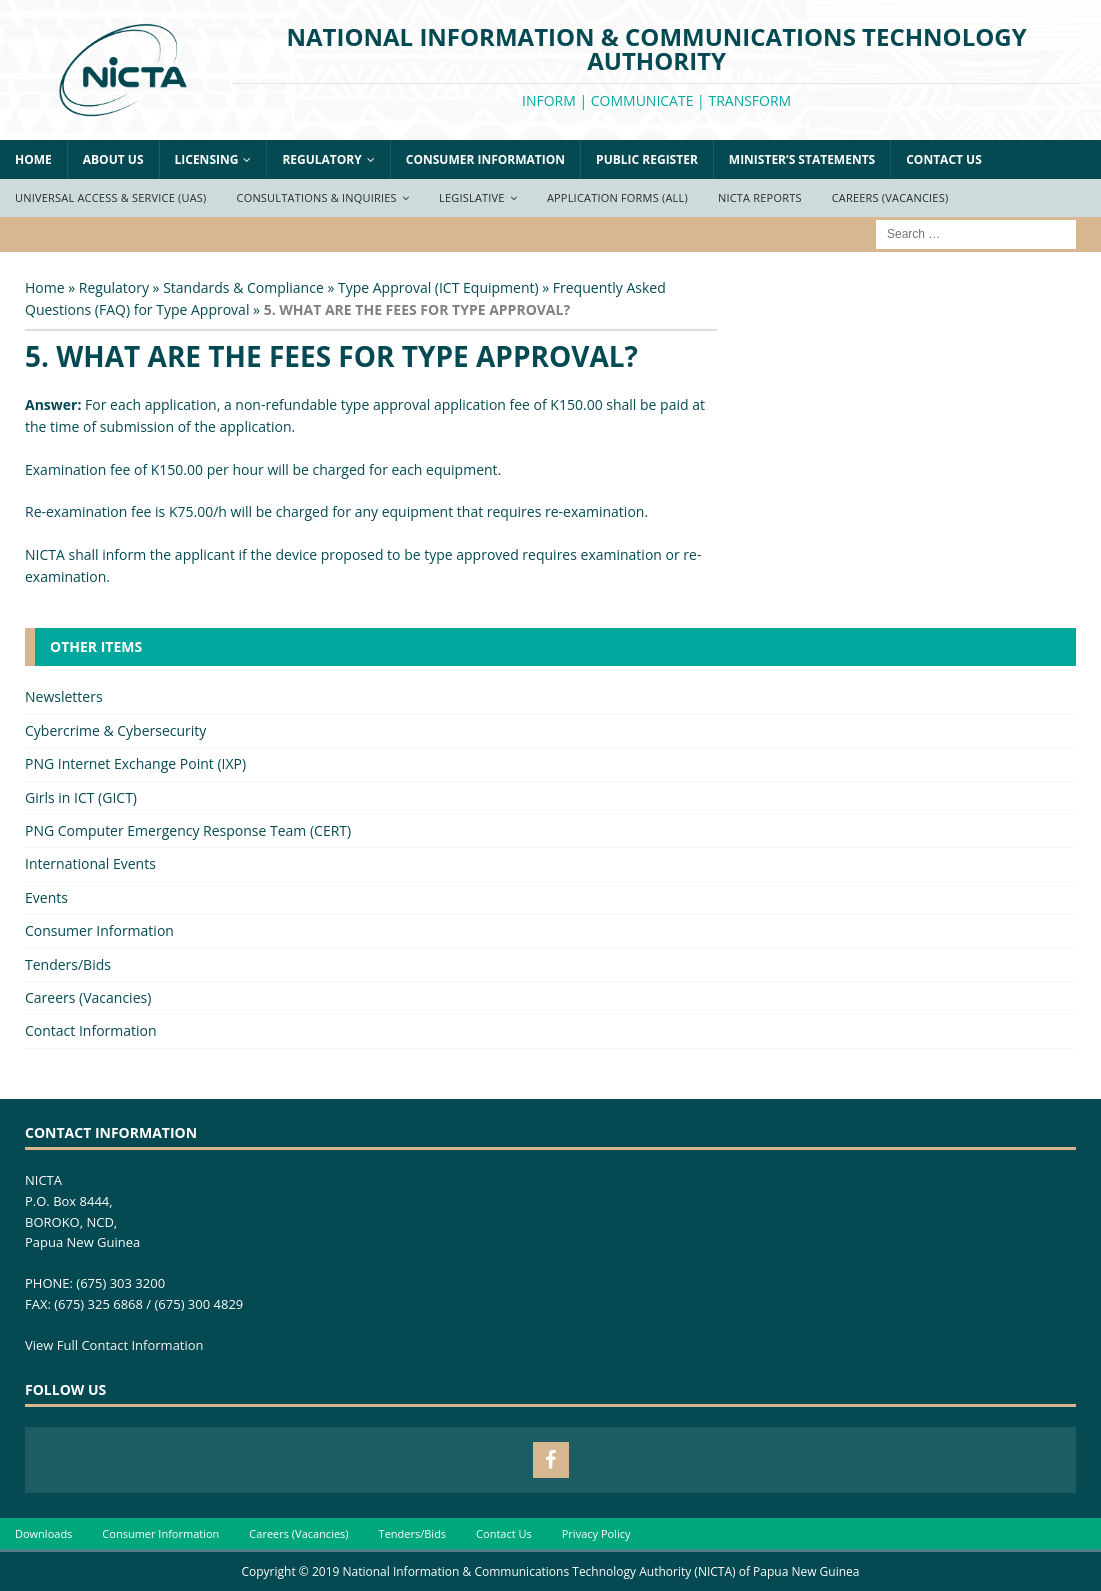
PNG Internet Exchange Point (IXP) (135, 763)
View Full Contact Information (114, 1345)
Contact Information (91, 1030)
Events (46, 897)
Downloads (43, 1533)
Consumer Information (485, 159)
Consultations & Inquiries (317, 197)
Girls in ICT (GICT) (81, 797)
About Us (113, 159)
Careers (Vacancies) (890, 197)
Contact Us (944, 159)
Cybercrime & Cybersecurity (115, 730)
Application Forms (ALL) (617, 197)
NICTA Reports (760, 197)
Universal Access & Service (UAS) (111, 197)
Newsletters (64, 696)
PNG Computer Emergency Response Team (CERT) (188, 830)
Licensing (207, 159)
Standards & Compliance (243, 287)
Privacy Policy (596, 1533)
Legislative (472, 197)
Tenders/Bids (68, 964)
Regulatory (321, 159)
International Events (90, 863)
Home (33, 159)
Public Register (647, 159)
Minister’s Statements (802, 159)
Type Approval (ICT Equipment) (438, 287)
